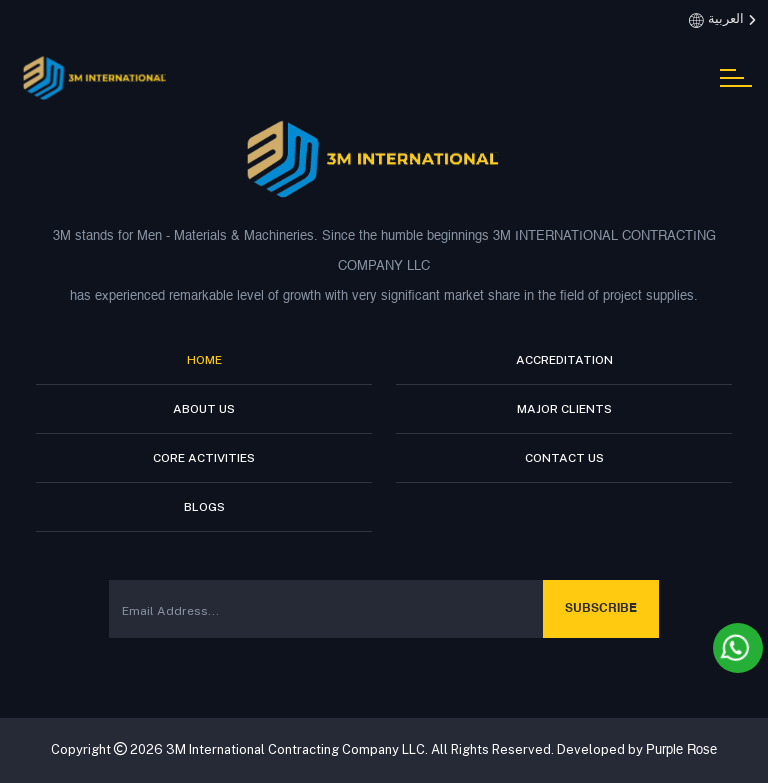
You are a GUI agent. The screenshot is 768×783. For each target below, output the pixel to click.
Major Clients (564, 409)
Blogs (204, 507)
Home (204, 360)
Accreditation (564, 360)
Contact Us (564, 458)
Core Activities (204, 458)
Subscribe (601, 609)
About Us (204, 409)
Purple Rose (681, 750)
